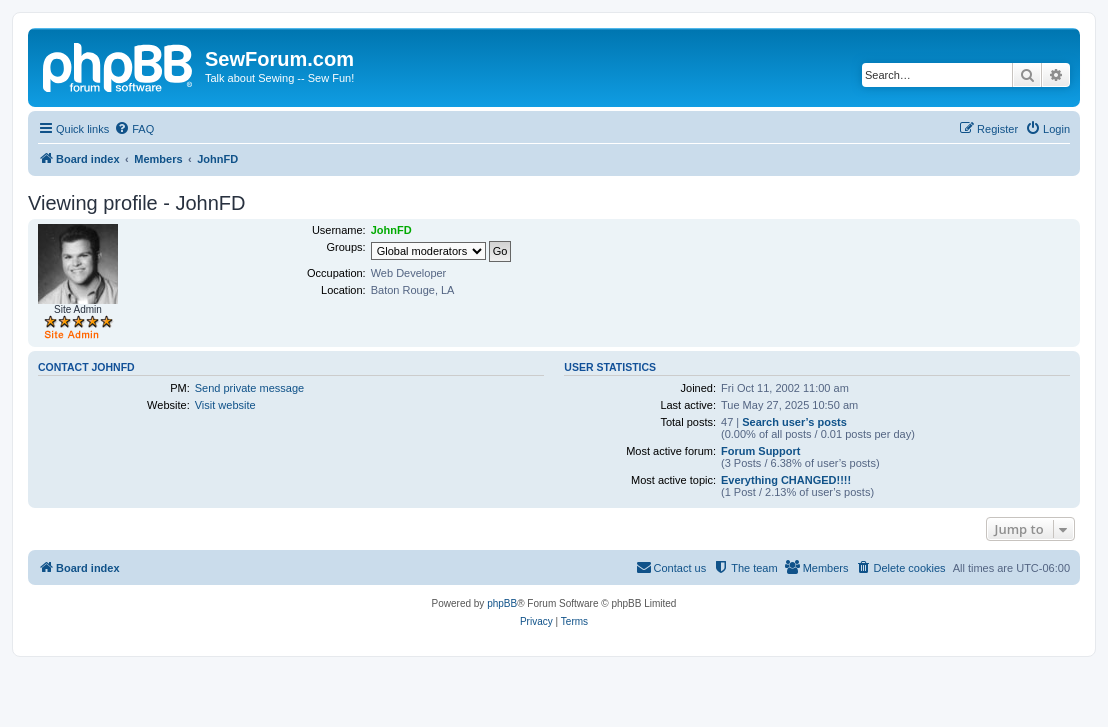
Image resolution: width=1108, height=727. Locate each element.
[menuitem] (134, 129)
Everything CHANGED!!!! (786, 480)
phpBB (502, 603)
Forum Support (760, 451)
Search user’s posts (794, 422)
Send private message (249, 388)
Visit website (225, 405)
